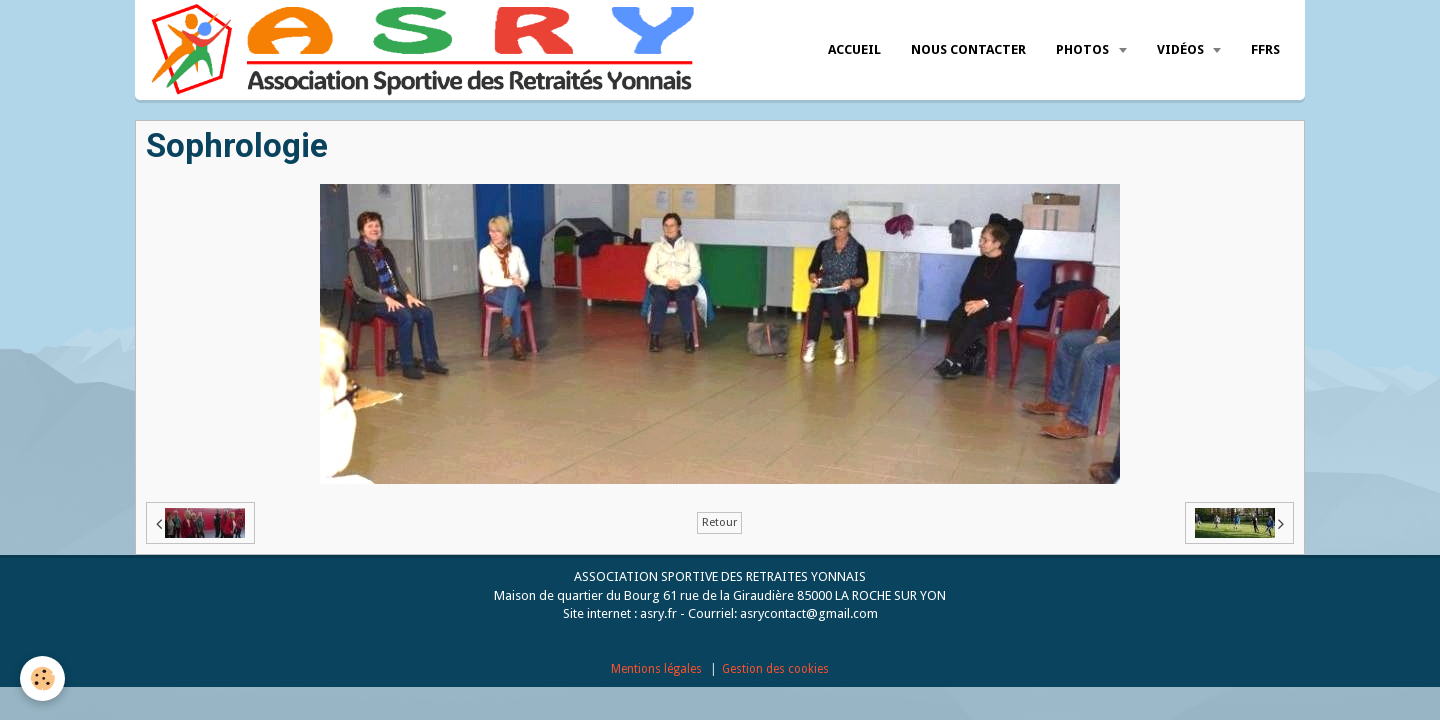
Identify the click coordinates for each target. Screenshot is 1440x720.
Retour (719, 522)
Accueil (854, 49)
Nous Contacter (968, 49)
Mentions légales (656, 669)
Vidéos (1182, 49)
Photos (1084, 49)
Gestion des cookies (775, 669)
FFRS (1265, 49)
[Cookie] (42, 678)
